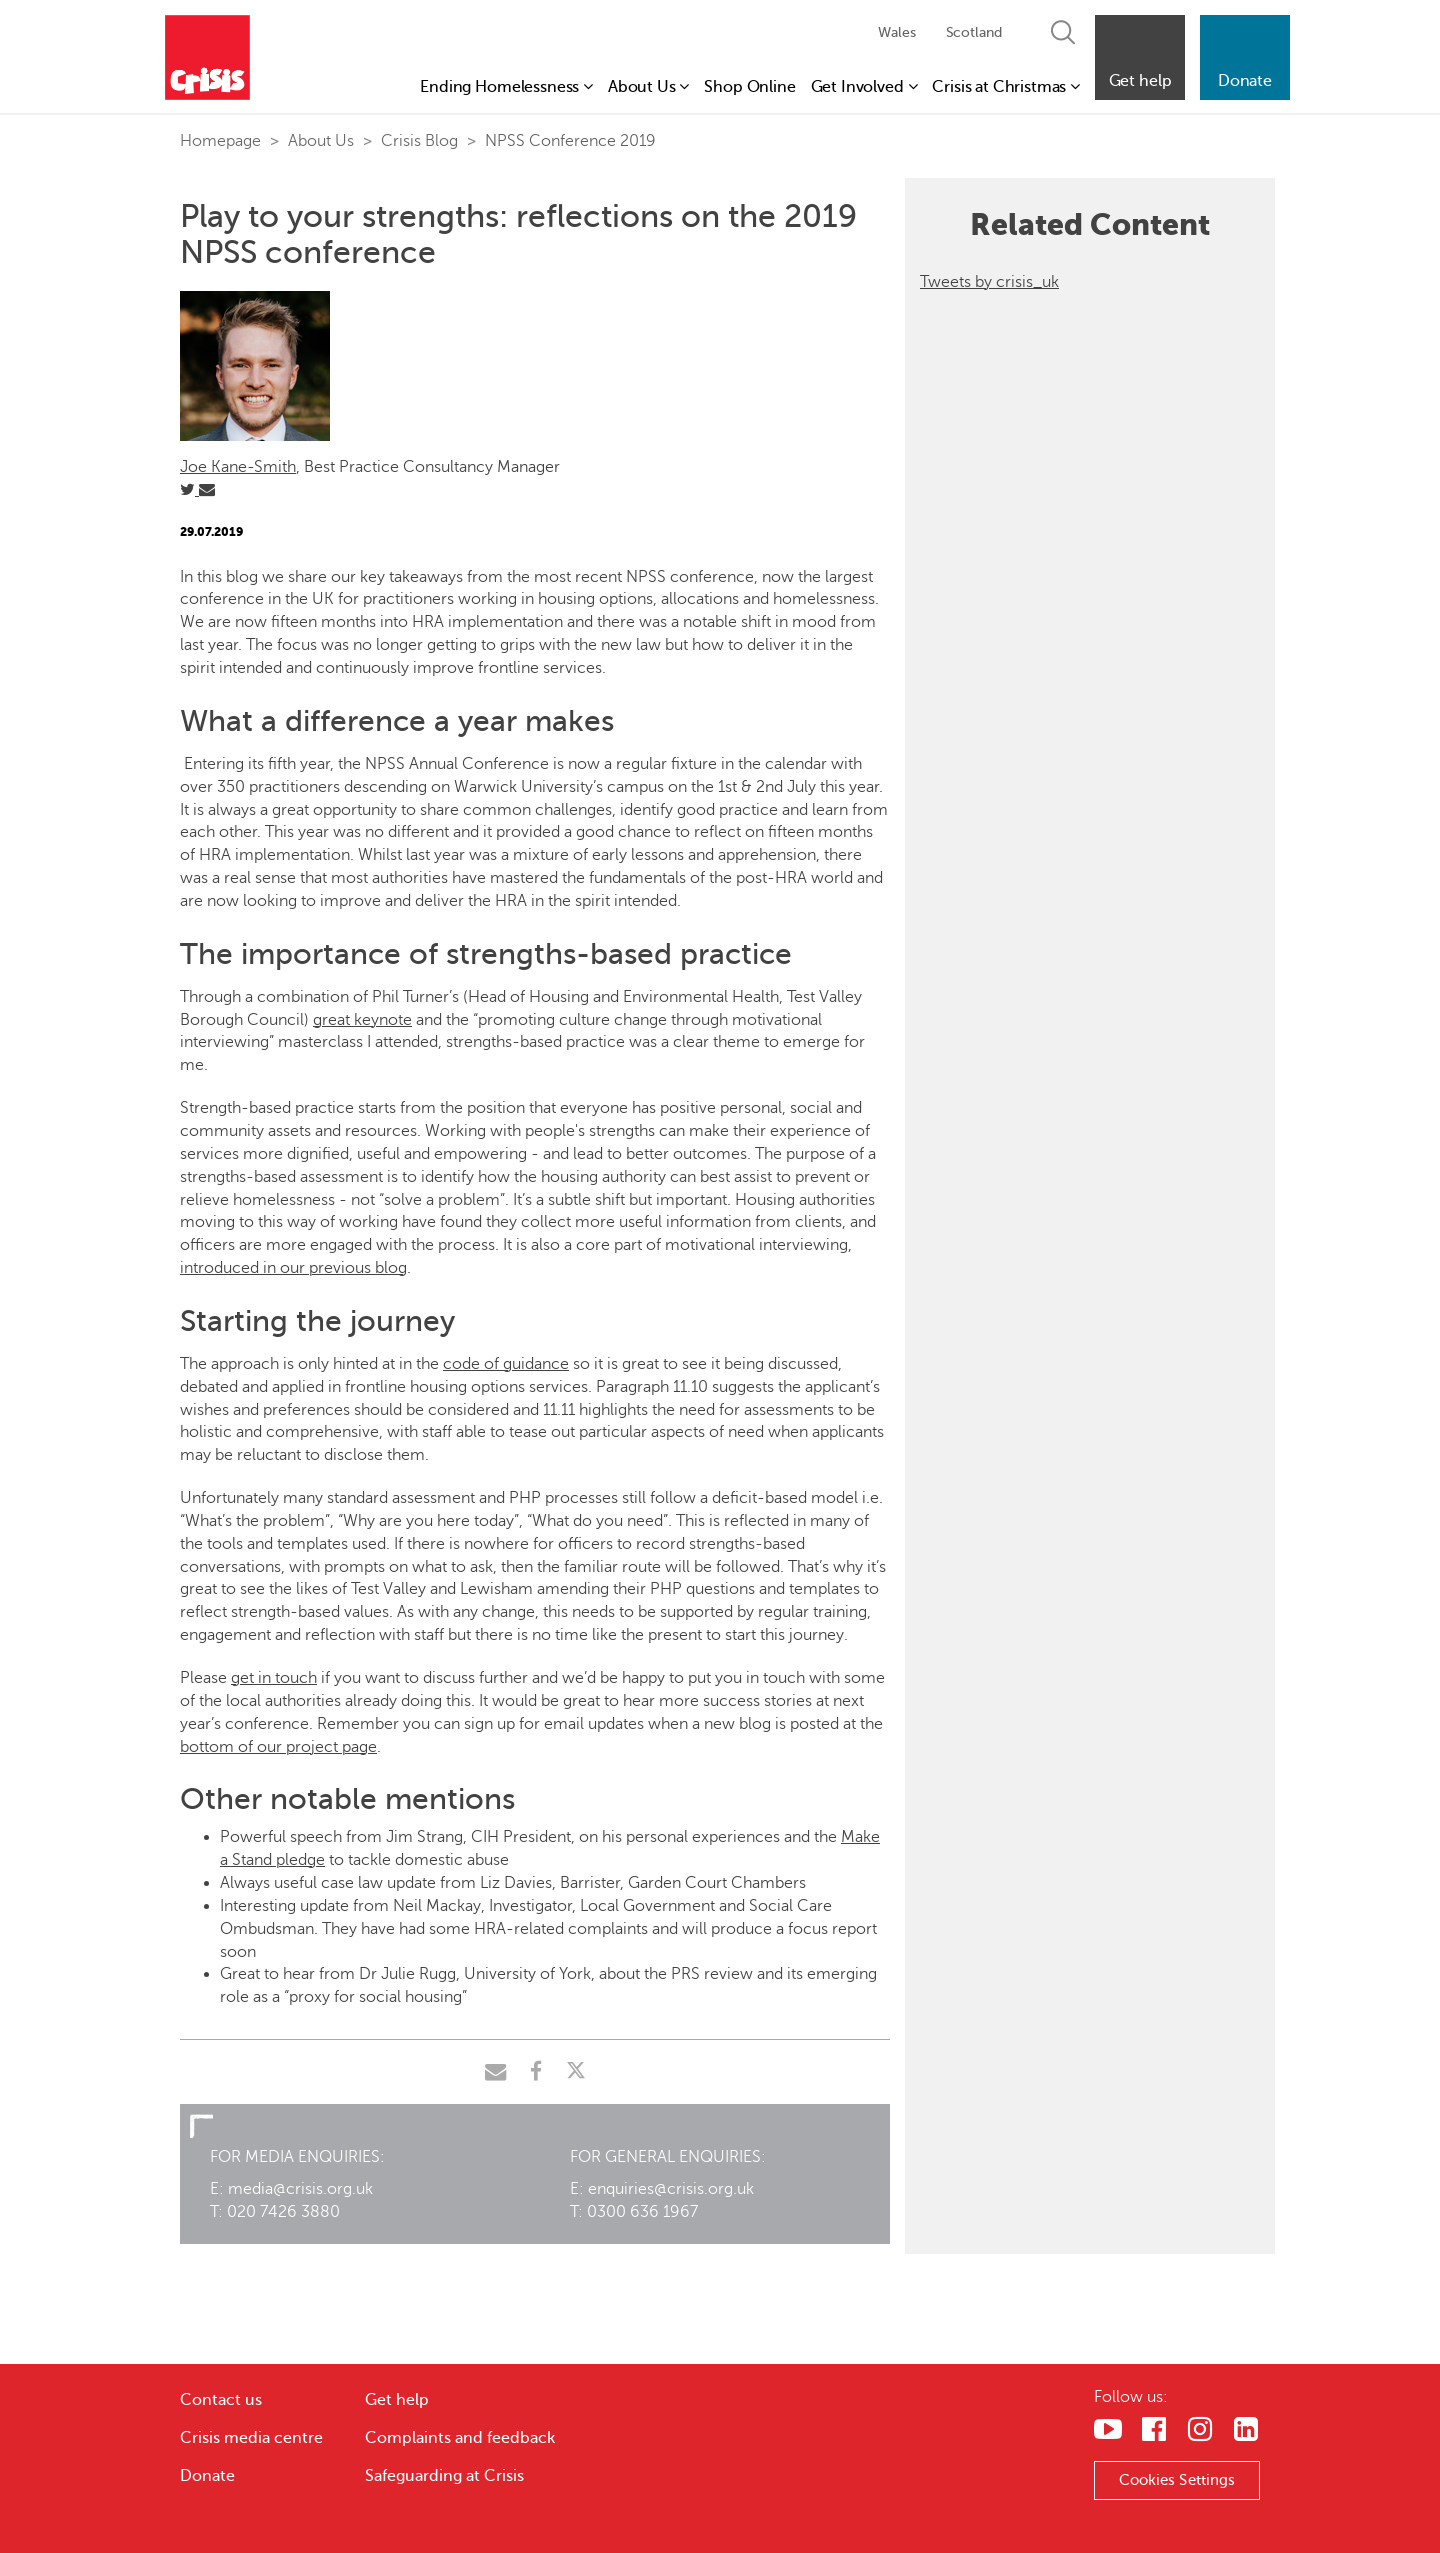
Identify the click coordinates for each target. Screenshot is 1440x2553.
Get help (397, 2400)
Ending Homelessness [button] (506, 87)
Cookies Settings (1177, 2480)
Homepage (220, 141)
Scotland (974, 32)
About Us (321, 141)
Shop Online (749, 87)
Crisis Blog (419, 141)
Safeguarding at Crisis (444, 2476)
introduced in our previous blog (293, 1268)
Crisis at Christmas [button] (1006, 87)
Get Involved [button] (864, 87)
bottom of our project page (278, 1747)
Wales (896, 32)
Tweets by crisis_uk (989, 282)
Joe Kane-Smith (238, 467)
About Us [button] (648, 87)
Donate (207, 2476)
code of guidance (506, 1364)
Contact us (221, 2400)
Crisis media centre (251, 2438)
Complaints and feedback (460, 2438)
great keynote (362, 1020)
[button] (1140, 57)
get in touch (274, 1678)
